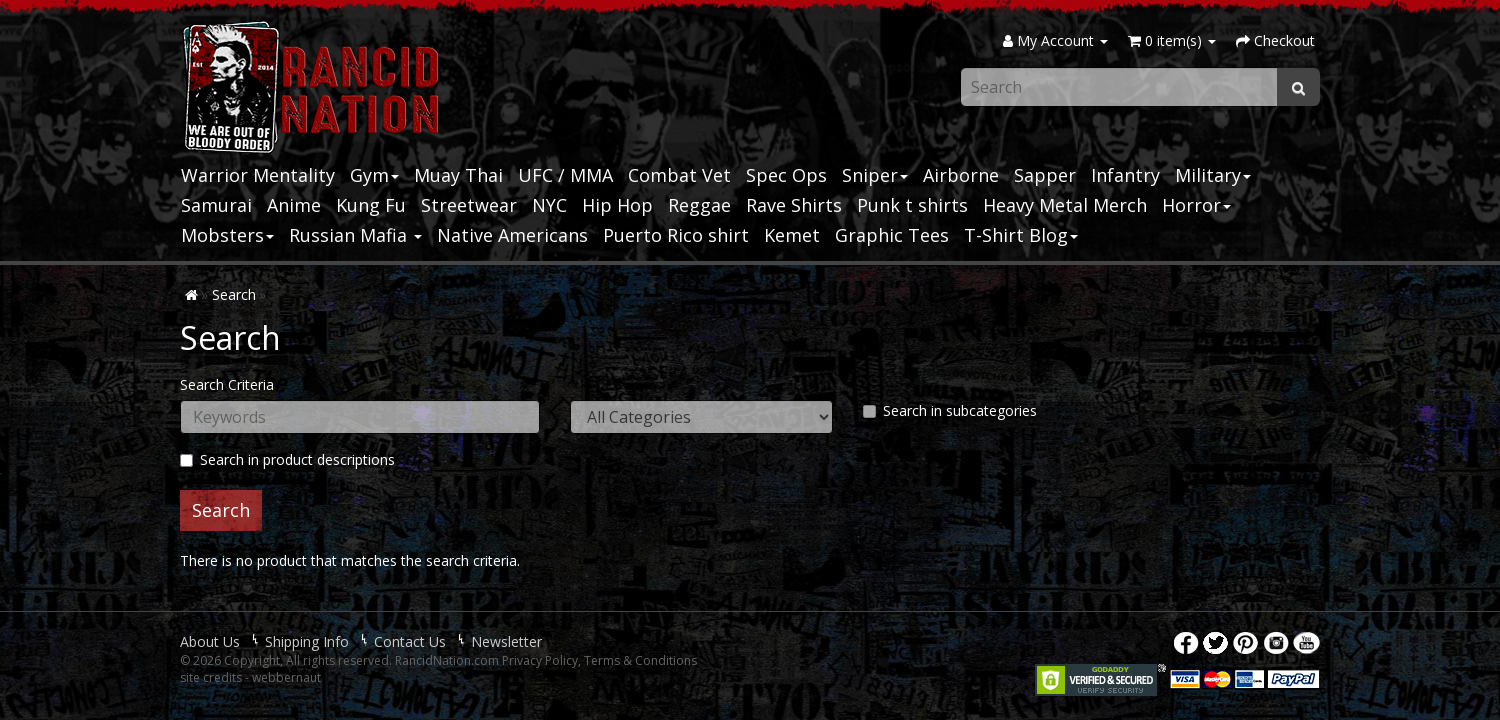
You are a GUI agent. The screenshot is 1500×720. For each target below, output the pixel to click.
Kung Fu (371, 205)
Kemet (792, 235)
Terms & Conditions (640, 660)
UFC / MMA (565, 175)
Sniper (875, 175)
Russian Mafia (355, 235)
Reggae (699, 205)
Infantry (1125, 175)
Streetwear (469, 205)
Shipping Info (307, 641)
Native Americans (512, 235)
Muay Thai (458, 175)
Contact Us (410, 641)
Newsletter (506, 641)
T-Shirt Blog (1021, 235)
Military (1213, 175)
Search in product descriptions (287, 459)
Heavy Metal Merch (1065, 205)
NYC (549, 205)
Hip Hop (617, 205)
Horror (1196, 205)
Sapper (1045, 175)
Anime (294, 205)
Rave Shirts (794, 205)
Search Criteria (227, 384)
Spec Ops (786, 175)
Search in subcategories (950, 410)
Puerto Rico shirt (676, 235)
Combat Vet (679, 175)
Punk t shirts (912, 205)
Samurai (216, 205)
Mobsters (227, 235)
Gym (374, 175)
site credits (211, 677)
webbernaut (286, 677)
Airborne (961, 175)
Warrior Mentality (258, 175)
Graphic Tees (892, 235)
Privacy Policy (540, 660)
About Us (210, 641)
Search (234, 294)
